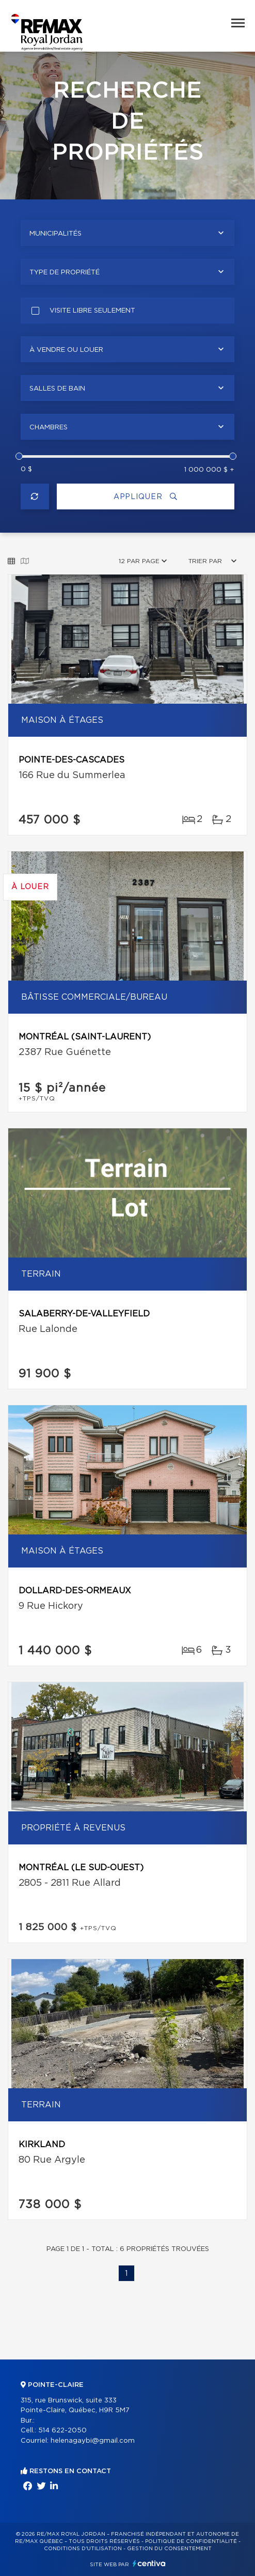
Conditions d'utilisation (83, 2548)
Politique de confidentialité (191, 2541)
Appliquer (146, 497)
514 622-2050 (62, 2430)
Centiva (149, 2563)
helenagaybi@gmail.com (93, 2441)
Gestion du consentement (169, 2548)
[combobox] (127, 233)
